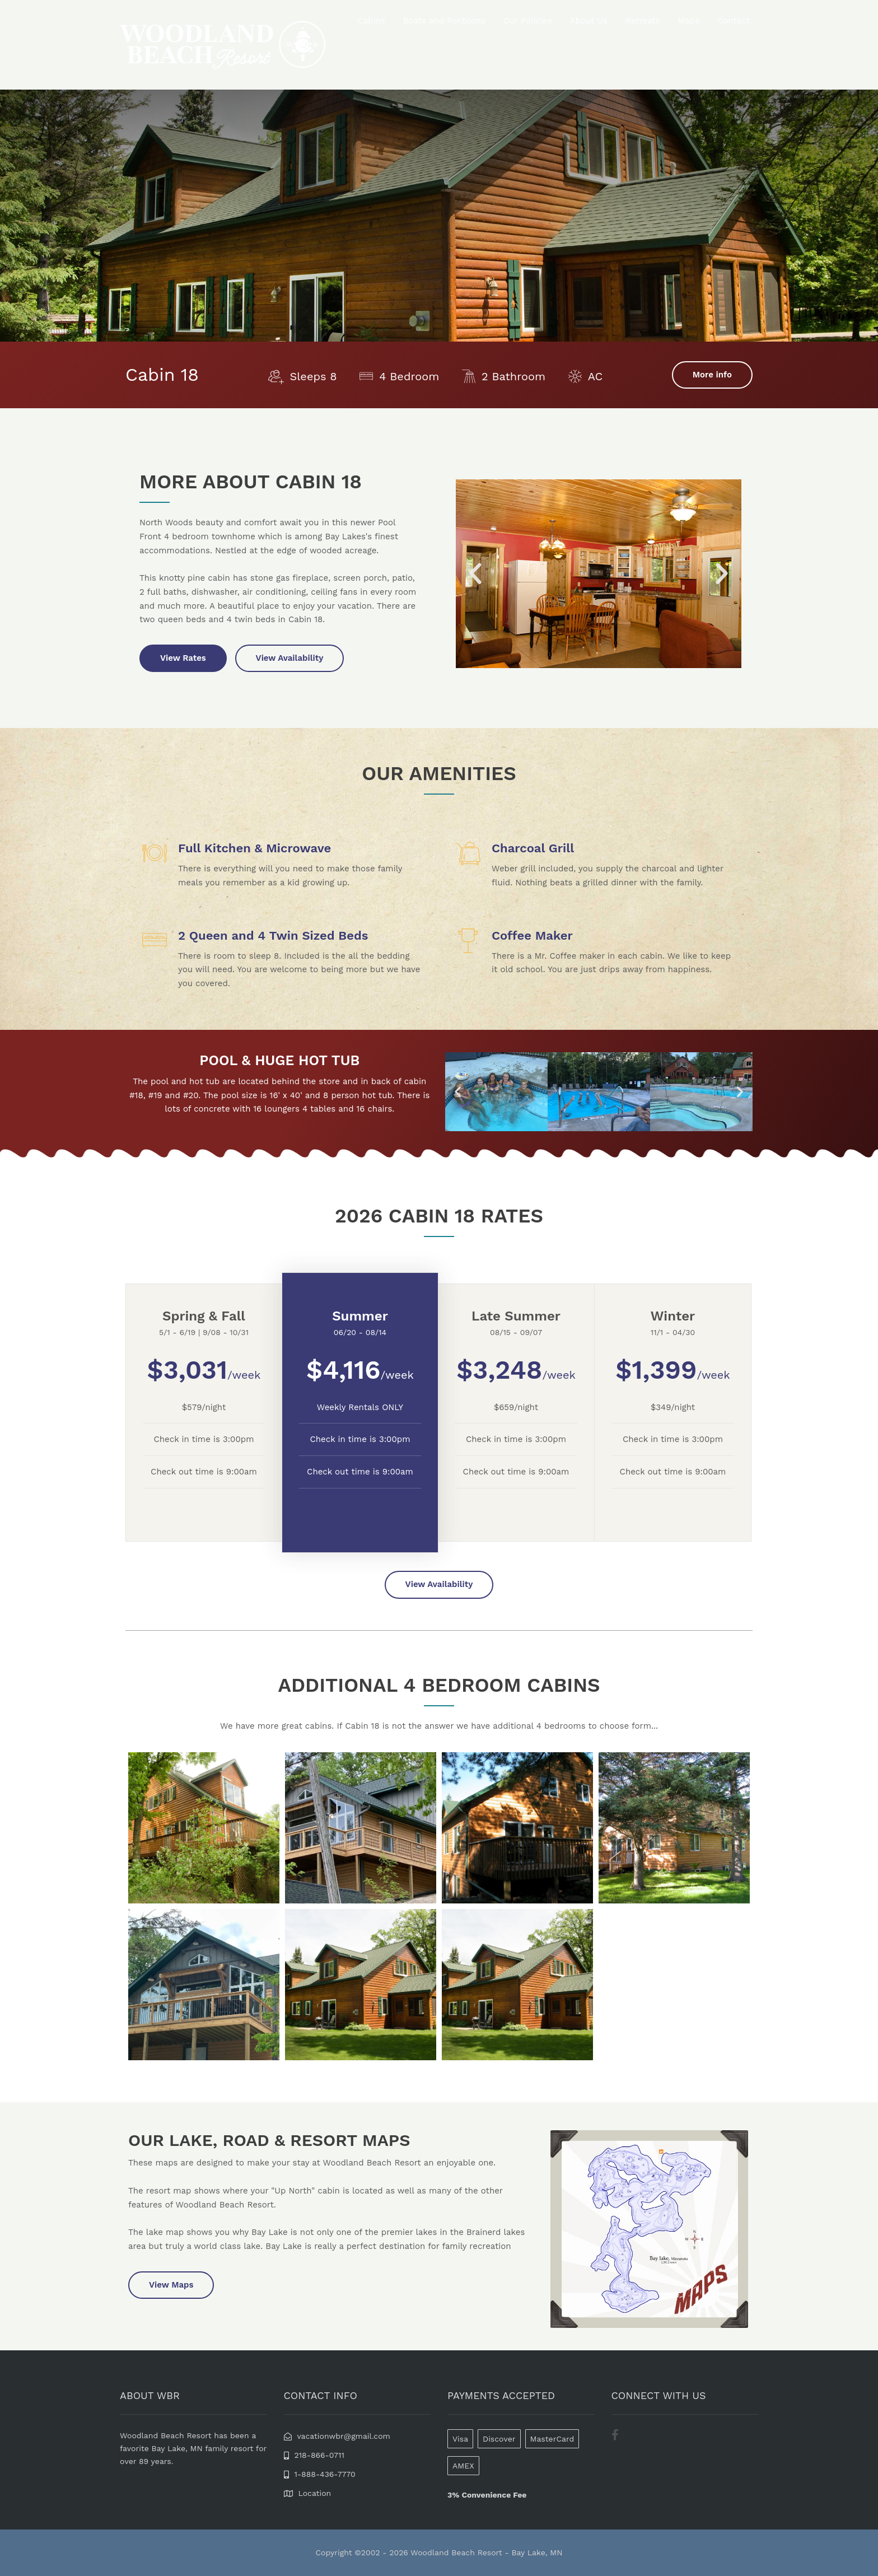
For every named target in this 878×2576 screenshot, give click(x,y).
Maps (689, 21)
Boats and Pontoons (444, 21)
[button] (475, 574)
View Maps (171, 2285)
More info (712, 375)
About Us (589, 21)
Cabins (371, 21)
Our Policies (527, 21)
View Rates (183, 658)
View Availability (290, 658)
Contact (733, 21)
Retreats (642, 21)
